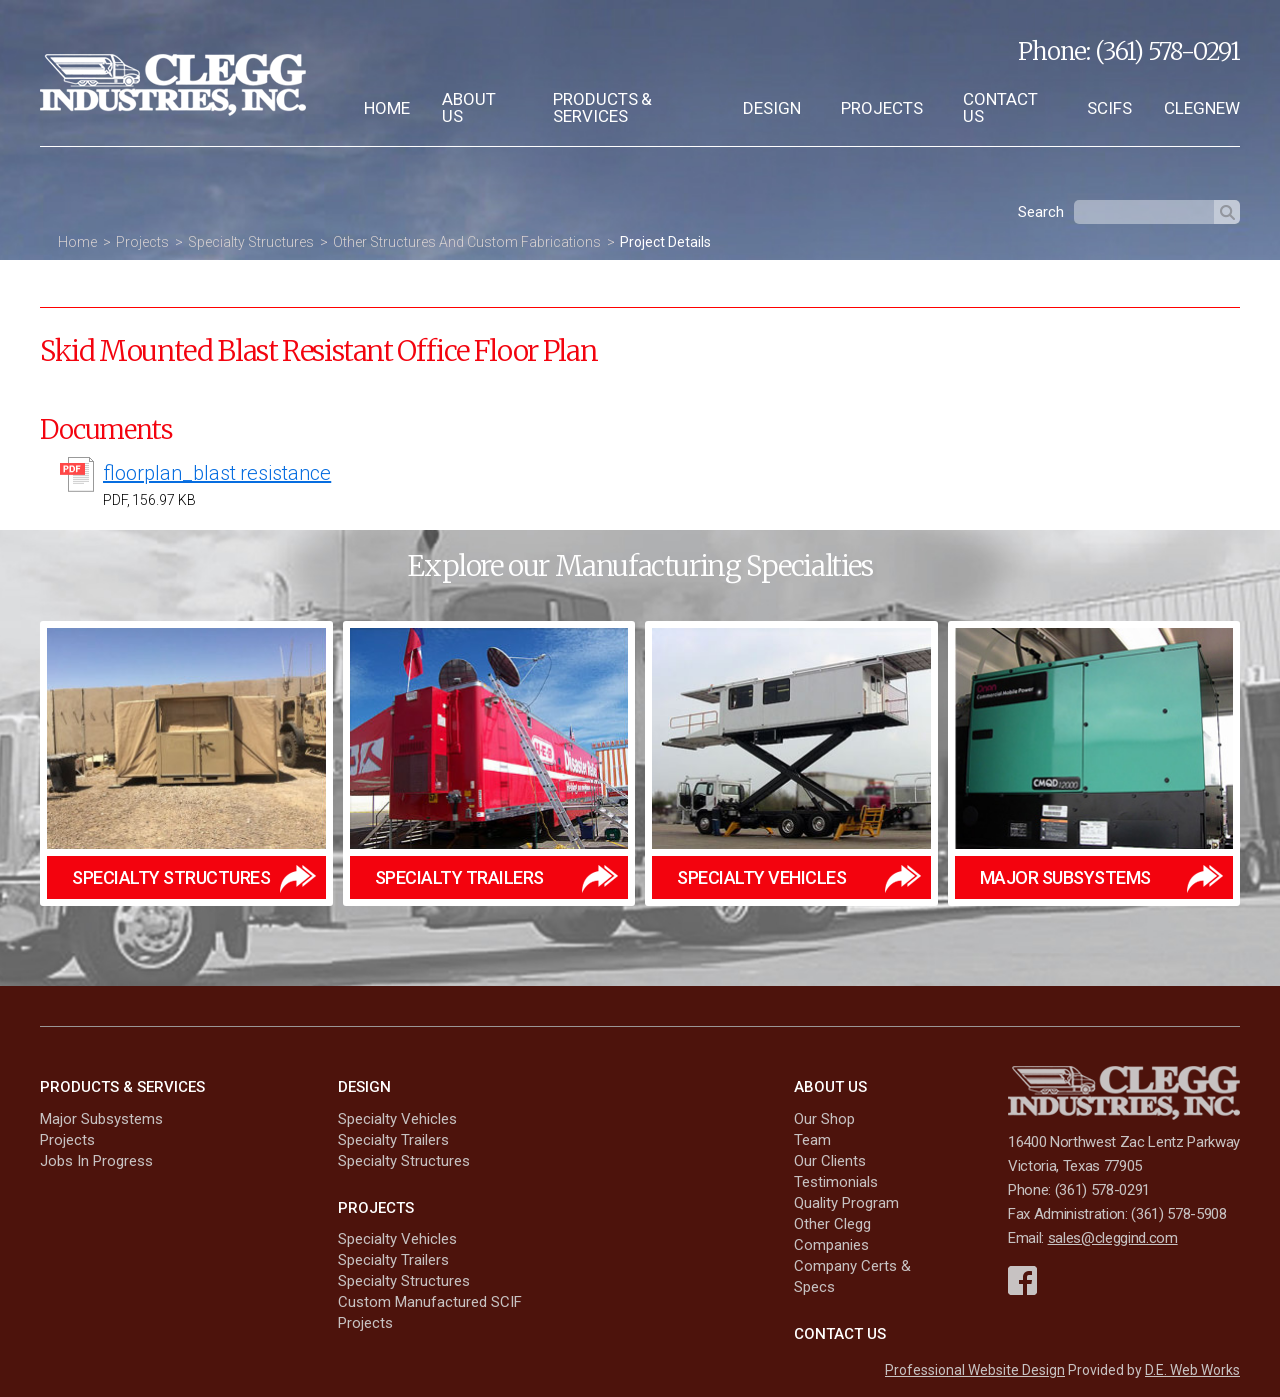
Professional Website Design (975, 1370)
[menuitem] (387, 108)
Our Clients (830, 1161)
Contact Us (1000, 107)
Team (812, 1140)
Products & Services (602, 107)
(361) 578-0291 (1167, 51)
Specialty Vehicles (397, 1119)
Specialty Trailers (393, 1140)
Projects (882, 108)
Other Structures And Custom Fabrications (467, 242)
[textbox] (1144, 212)
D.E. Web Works (1192, 1370)
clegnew (1202, 108)
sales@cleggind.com (1113, 1238)
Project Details (665, 242)
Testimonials (836, 1182)
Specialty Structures (251, 242)
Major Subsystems (101, 1119)
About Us (469, 107)
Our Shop (824, 1119)
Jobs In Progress (96, 1161)
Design (772, 108)
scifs (1109, 108)
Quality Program (846, 1203)
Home (387, 108)
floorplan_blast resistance (217, 473)
